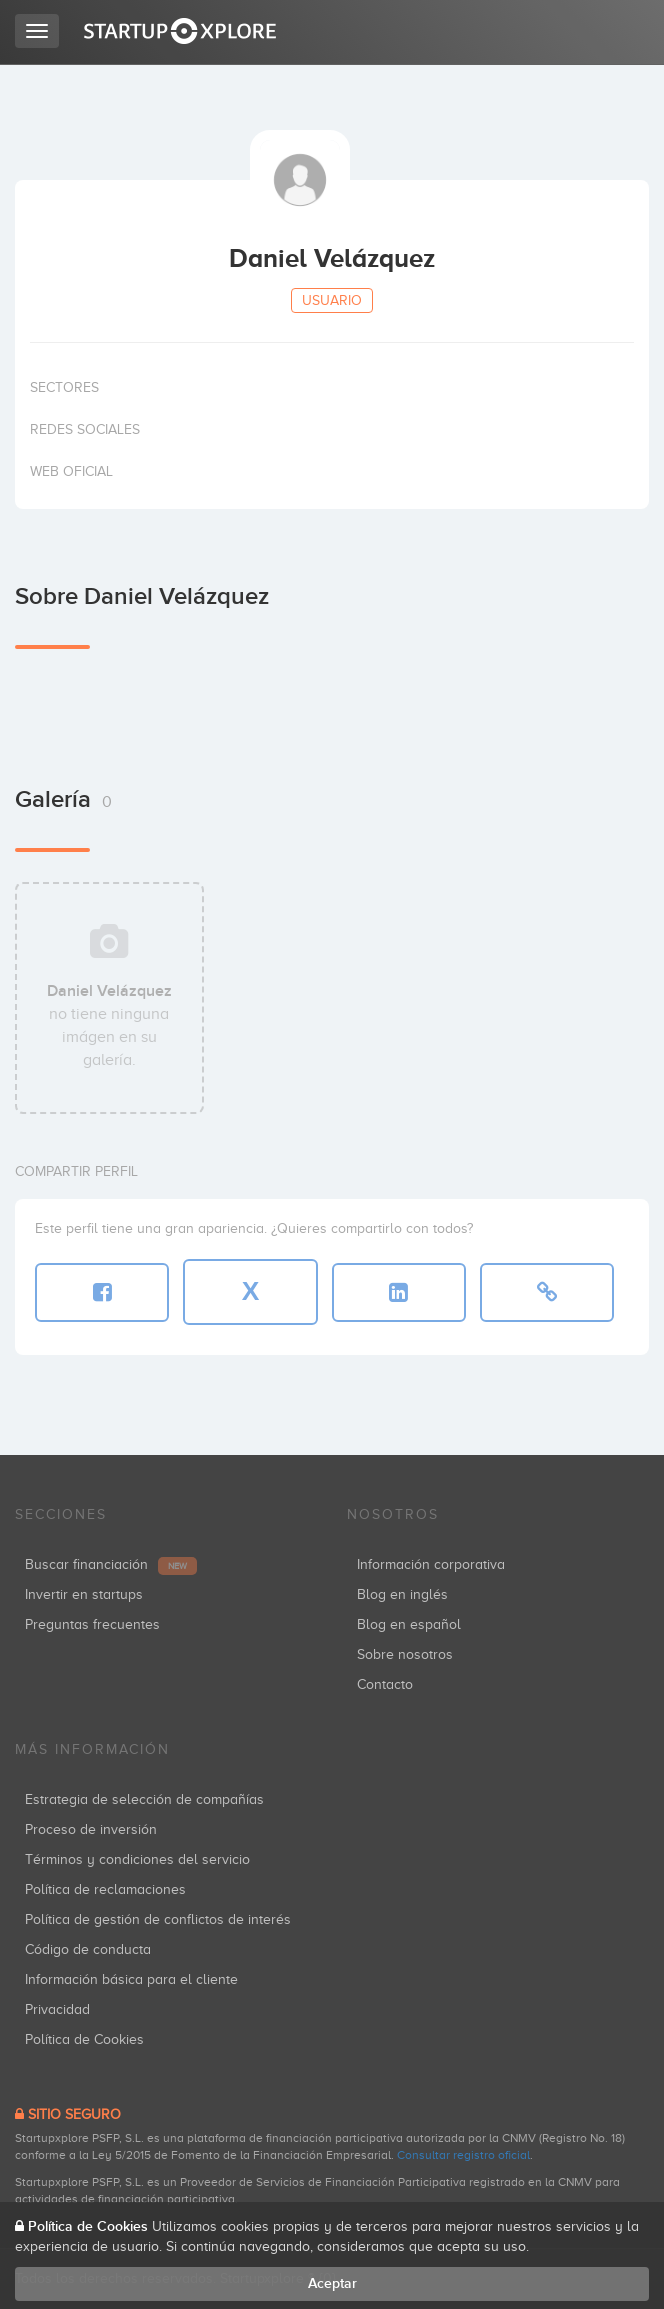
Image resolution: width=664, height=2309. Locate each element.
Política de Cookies (84, 2039)
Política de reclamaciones (105, 1889)
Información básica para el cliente (131, 1979)
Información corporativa (431, 1564)
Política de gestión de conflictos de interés (158, 1919)
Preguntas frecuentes (92, 1624)
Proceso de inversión (91, 1829)
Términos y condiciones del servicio (137, 1859)
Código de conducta (88, 1949)
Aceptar (332, 2283)
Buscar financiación (111, 1564)
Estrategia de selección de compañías (144, 1799)
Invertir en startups (84, 1594)
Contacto (385, 1684)
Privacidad (57, 2009)
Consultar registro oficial (463, 2155)
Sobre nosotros (405, 1654)
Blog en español (409, 1624)
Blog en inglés (402, 1594)
